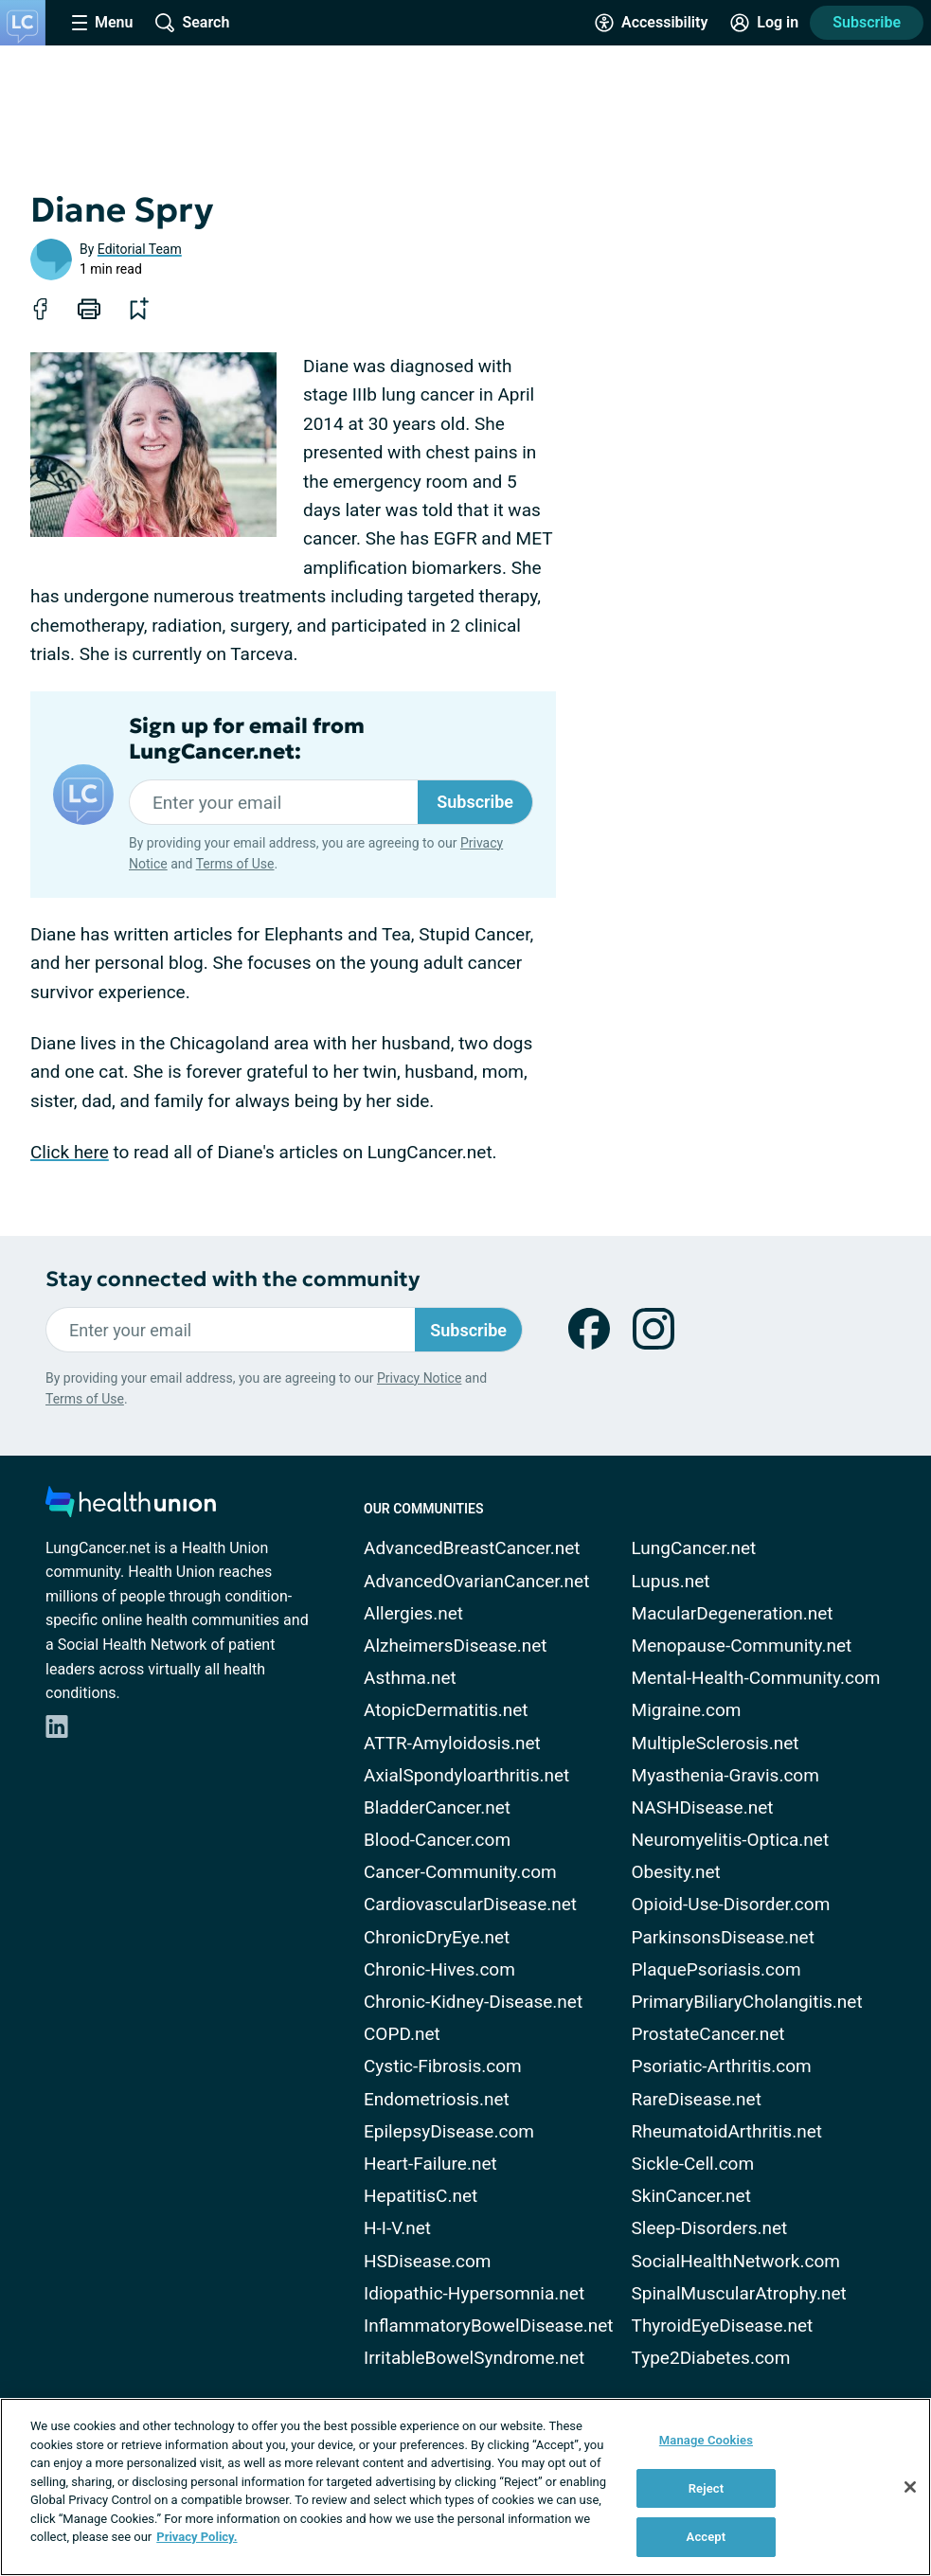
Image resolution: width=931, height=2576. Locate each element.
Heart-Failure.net (430, 2163)
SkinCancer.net (691, 2196)
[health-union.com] (130, 1507)
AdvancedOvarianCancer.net (476, 1581)
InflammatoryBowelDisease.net (489, 2325)
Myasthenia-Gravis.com (725, 1775)
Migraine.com (687, 1710)
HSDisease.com (427, 2261)
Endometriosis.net (437, 2099)
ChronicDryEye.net (437, 1937)
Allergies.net (413, 1613)
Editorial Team (140, 249)
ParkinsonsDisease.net (723, 1937)
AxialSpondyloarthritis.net (466, 1775)
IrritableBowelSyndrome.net (474, 2358)
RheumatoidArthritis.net (727, 2131)
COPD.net (402, 2034)
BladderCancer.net (437, 1807)
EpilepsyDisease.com (449, 2131)
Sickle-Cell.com (693, 2163)
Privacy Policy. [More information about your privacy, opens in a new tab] (196, 2537)
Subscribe (867, 22)
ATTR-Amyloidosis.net (452, 1743)
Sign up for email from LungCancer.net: (247, 738)
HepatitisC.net (420, 2196)
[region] (465, 2487)
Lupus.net (671, 1581)
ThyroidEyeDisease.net (723, 2325)
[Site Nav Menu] (102, 22)
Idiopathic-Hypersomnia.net (474, 2293)
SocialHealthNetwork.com (736, 2261)
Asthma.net (410, 1678)
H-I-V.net (397, 2228)
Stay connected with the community (232, 1279)
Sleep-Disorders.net (710, 2228)
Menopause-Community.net (742, 1645)
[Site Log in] (764, 22)
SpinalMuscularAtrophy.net (739, 2293)
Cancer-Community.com (460, 1872)
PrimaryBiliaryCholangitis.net (747, 2001)
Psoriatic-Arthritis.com (722, 2066)
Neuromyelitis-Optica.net (731, 1840)
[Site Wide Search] (192, 22)
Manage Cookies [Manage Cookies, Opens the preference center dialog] (706, 2440)
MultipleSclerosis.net (715, 1743)
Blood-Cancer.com (437, 1840)
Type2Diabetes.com (711, 2358)
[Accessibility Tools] (651, 22)
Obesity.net (676, 1872)
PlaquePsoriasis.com (716, 1969)
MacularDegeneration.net (732, 1613)
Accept (706, 2537)
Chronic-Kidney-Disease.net (473, 2001)
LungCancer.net (694, 1548)
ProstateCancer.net (708, 2034)
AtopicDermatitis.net (446, 1710)
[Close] (910, 2487)
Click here (69, 1152)
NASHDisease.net (703, 1807)
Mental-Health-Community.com (756, 1678)
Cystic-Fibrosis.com (443, 2066)
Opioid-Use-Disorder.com (731, 1904)
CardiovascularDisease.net (470, 1904)
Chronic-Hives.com (439, 1969)
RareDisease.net (696, 2099)
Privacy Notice (419, 1378)
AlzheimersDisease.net (455, 1645)
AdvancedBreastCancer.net (472, 1548)
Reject (707, 2488)
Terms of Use (235, 863)
